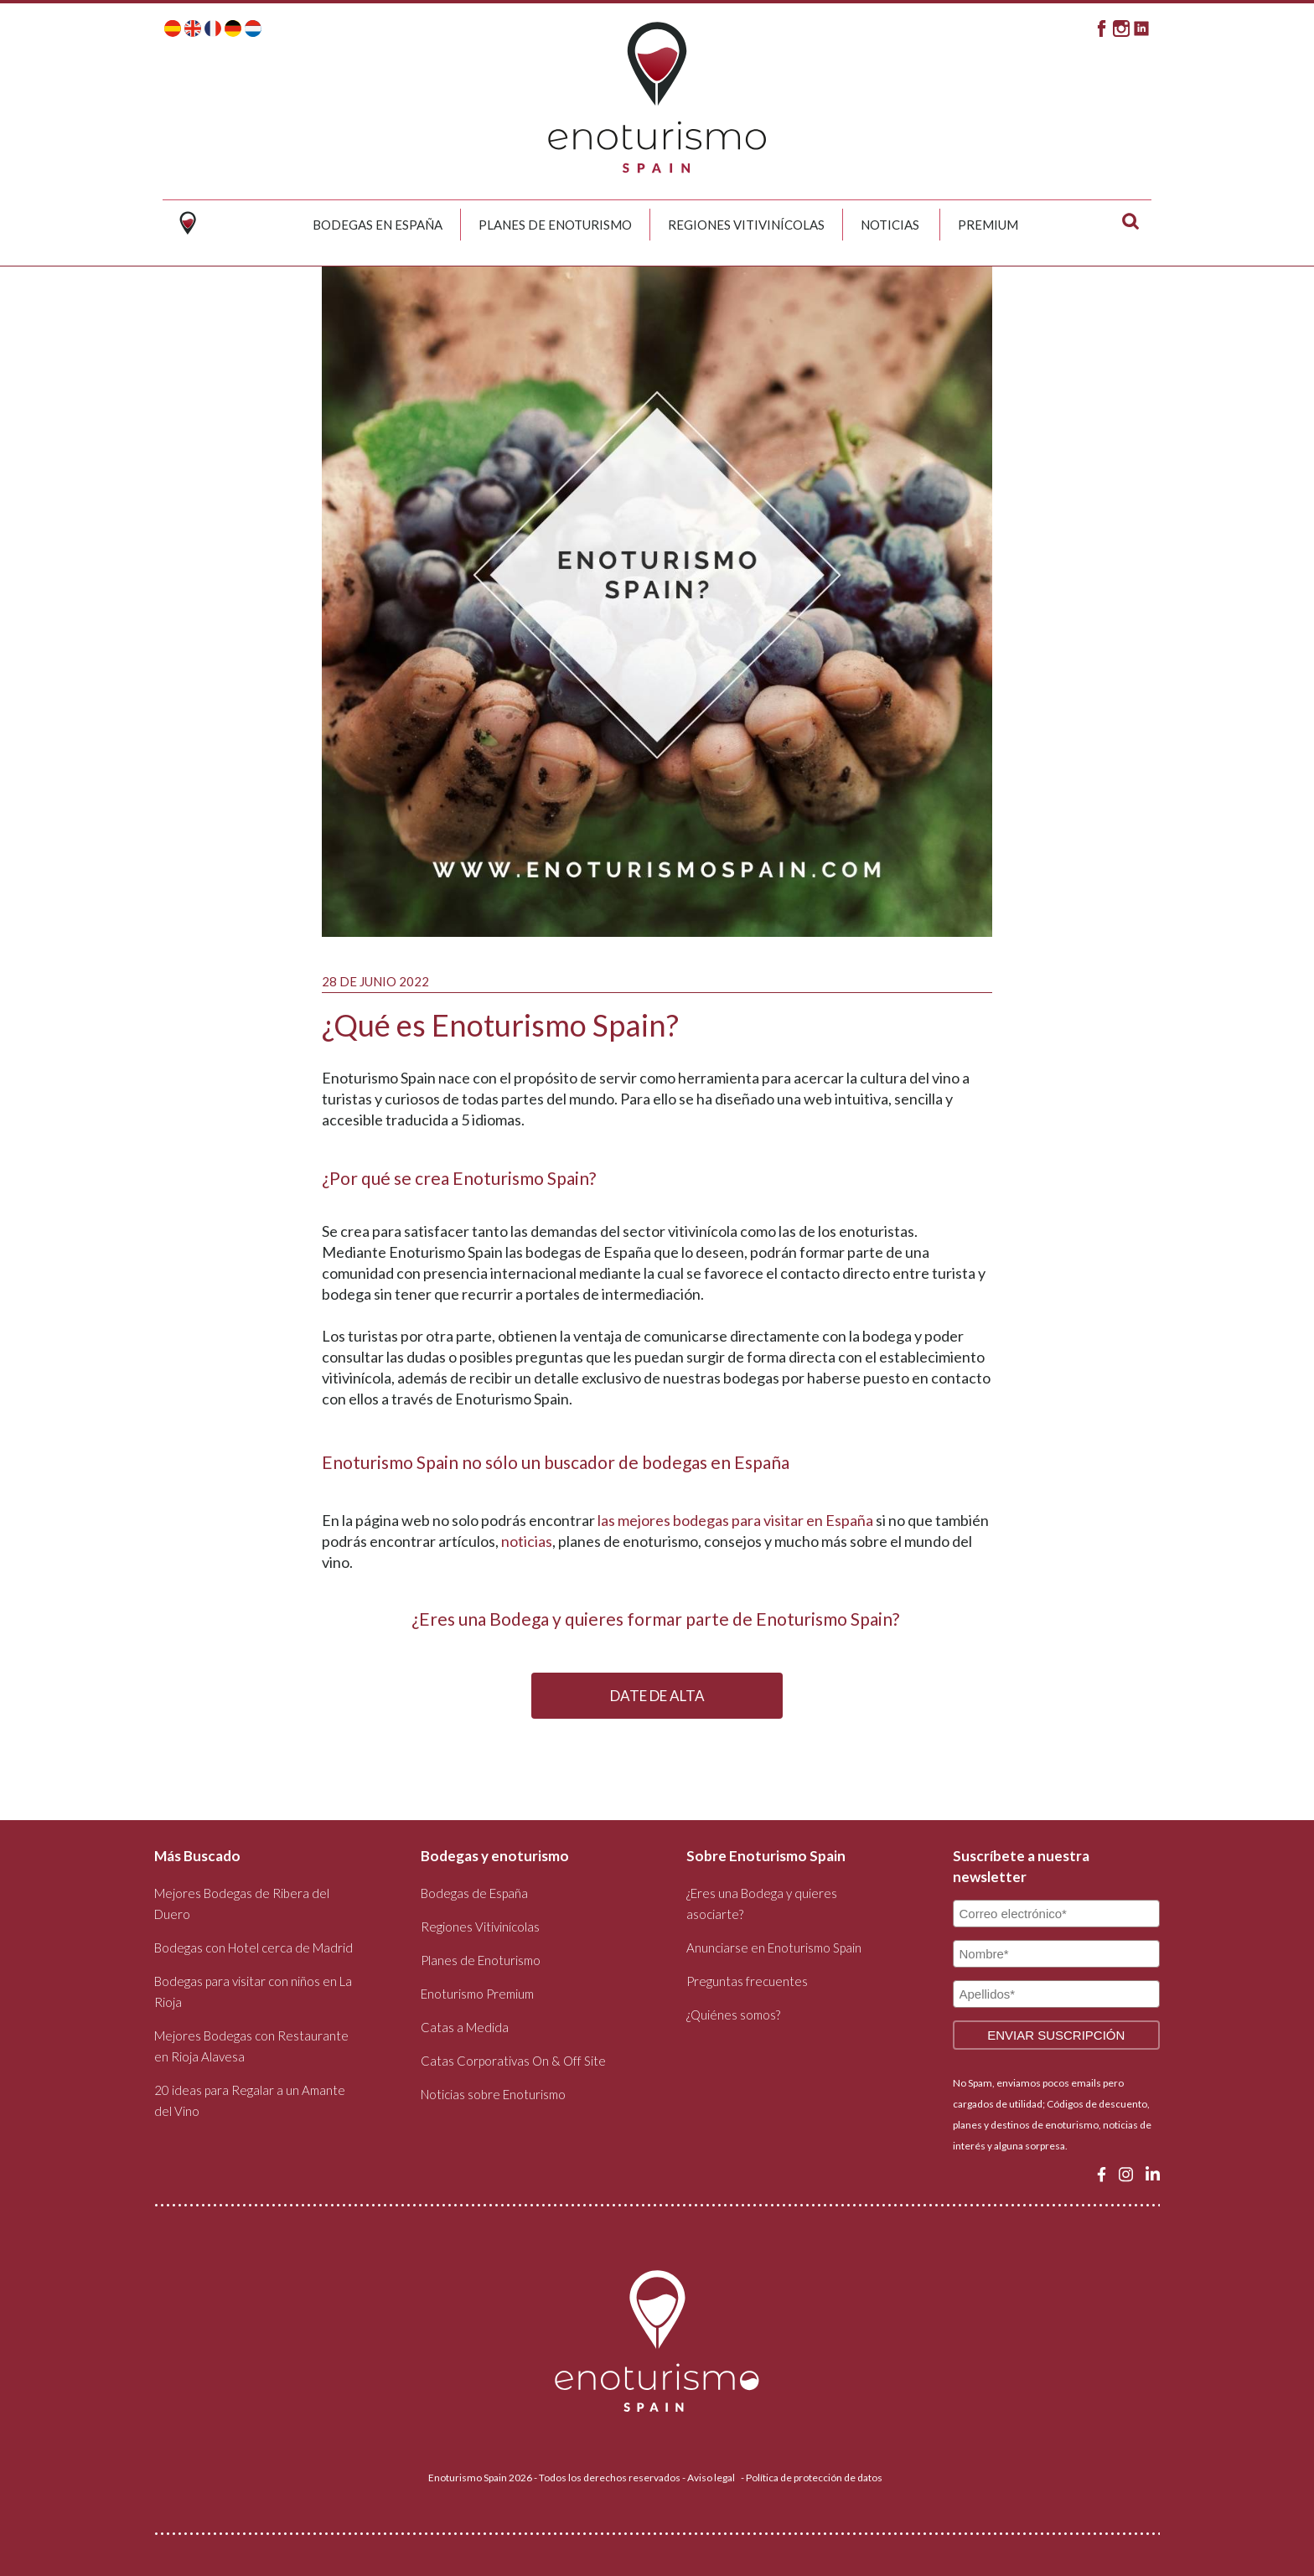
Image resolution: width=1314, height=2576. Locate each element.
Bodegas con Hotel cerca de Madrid (253, 1947)
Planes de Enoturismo (555, 224)
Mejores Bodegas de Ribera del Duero (241, 1903)
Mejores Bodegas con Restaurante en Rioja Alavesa (251, 2046)
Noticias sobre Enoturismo (493, 2094)
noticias (526, 1541)
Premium (988, 224)
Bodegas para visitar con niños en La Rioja (253, 1991)
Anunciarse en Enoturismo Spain (773, 1947)
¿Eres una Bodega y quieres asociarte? (761, 1903)
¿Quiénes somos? (733, 2014)
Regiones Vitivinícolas (746, 224)
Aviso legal (711, 2477)
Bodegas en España (377, 224)
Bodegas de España (474, 1893)
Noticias (890, 224)
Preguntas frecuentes (747, 1981)
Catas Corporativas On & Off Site (513, 2060)
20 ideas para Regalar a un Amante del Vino (249, 2100)
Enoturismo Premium (477, 1993)
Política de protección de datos (814, 2477)
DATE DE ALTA (657, 1695)
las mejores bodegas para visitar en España (735, 1520)
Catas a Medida (465, 2027)
